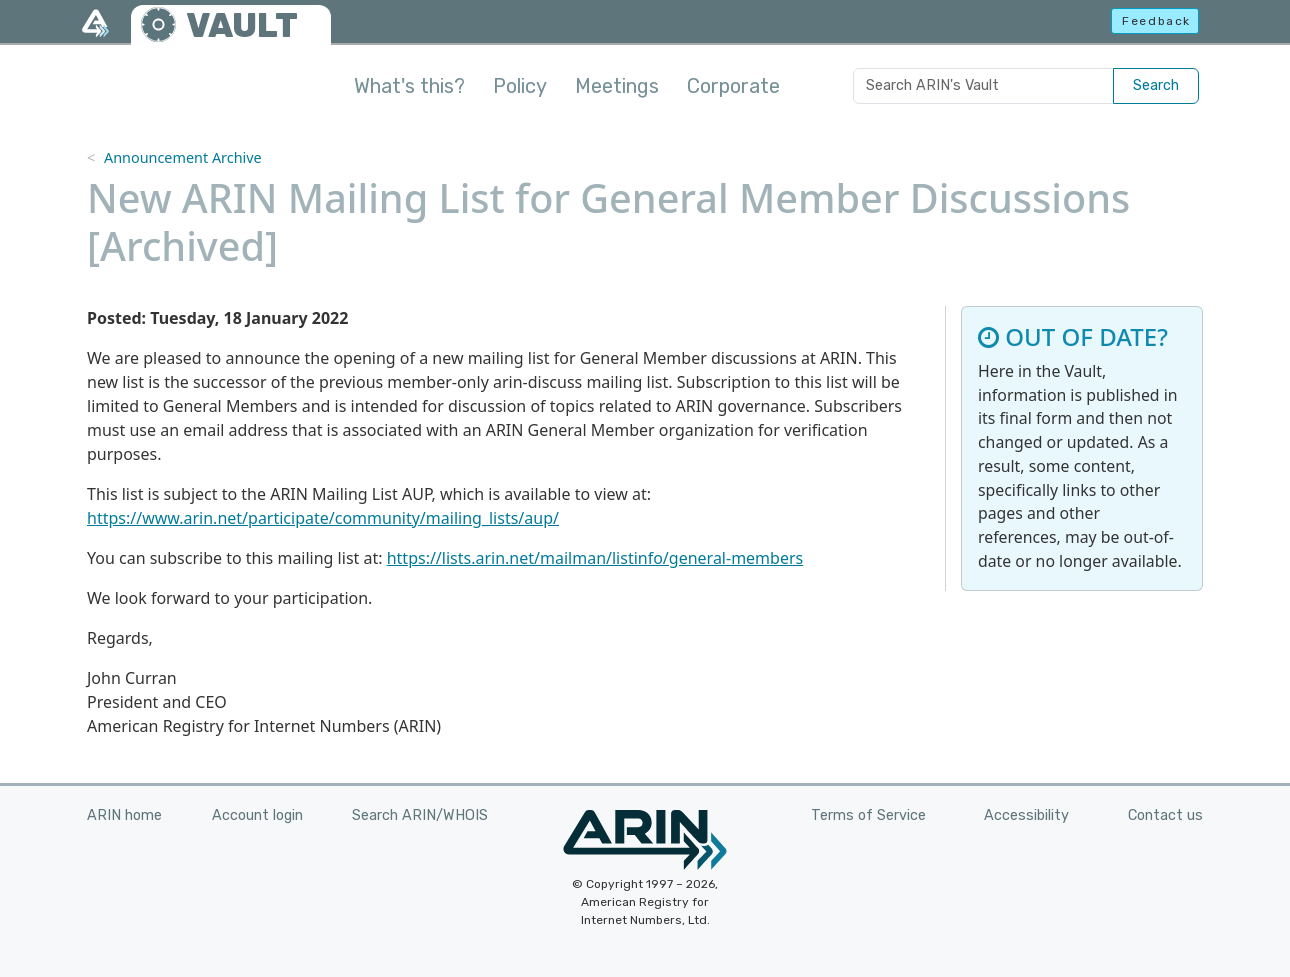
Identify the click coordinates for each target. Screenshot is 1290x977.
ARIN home (124, 815)
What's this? (409, 86)
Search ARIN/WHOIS (420, 815)
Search (1156, 85)
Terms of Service (868, 815)
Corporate (733, 86)
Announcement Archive (183, 157)
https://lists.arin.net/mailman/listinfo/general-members (595, 558)
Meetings (617, 86)
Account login (257, 815)
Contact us (1165, 815)
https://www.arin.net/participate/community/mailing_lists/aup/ (323, 518)
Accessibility (1026, 815)
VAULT (242, 25)
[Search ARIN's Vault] (983, 86)
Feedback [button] (1156, 21)
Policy (520, 86)
